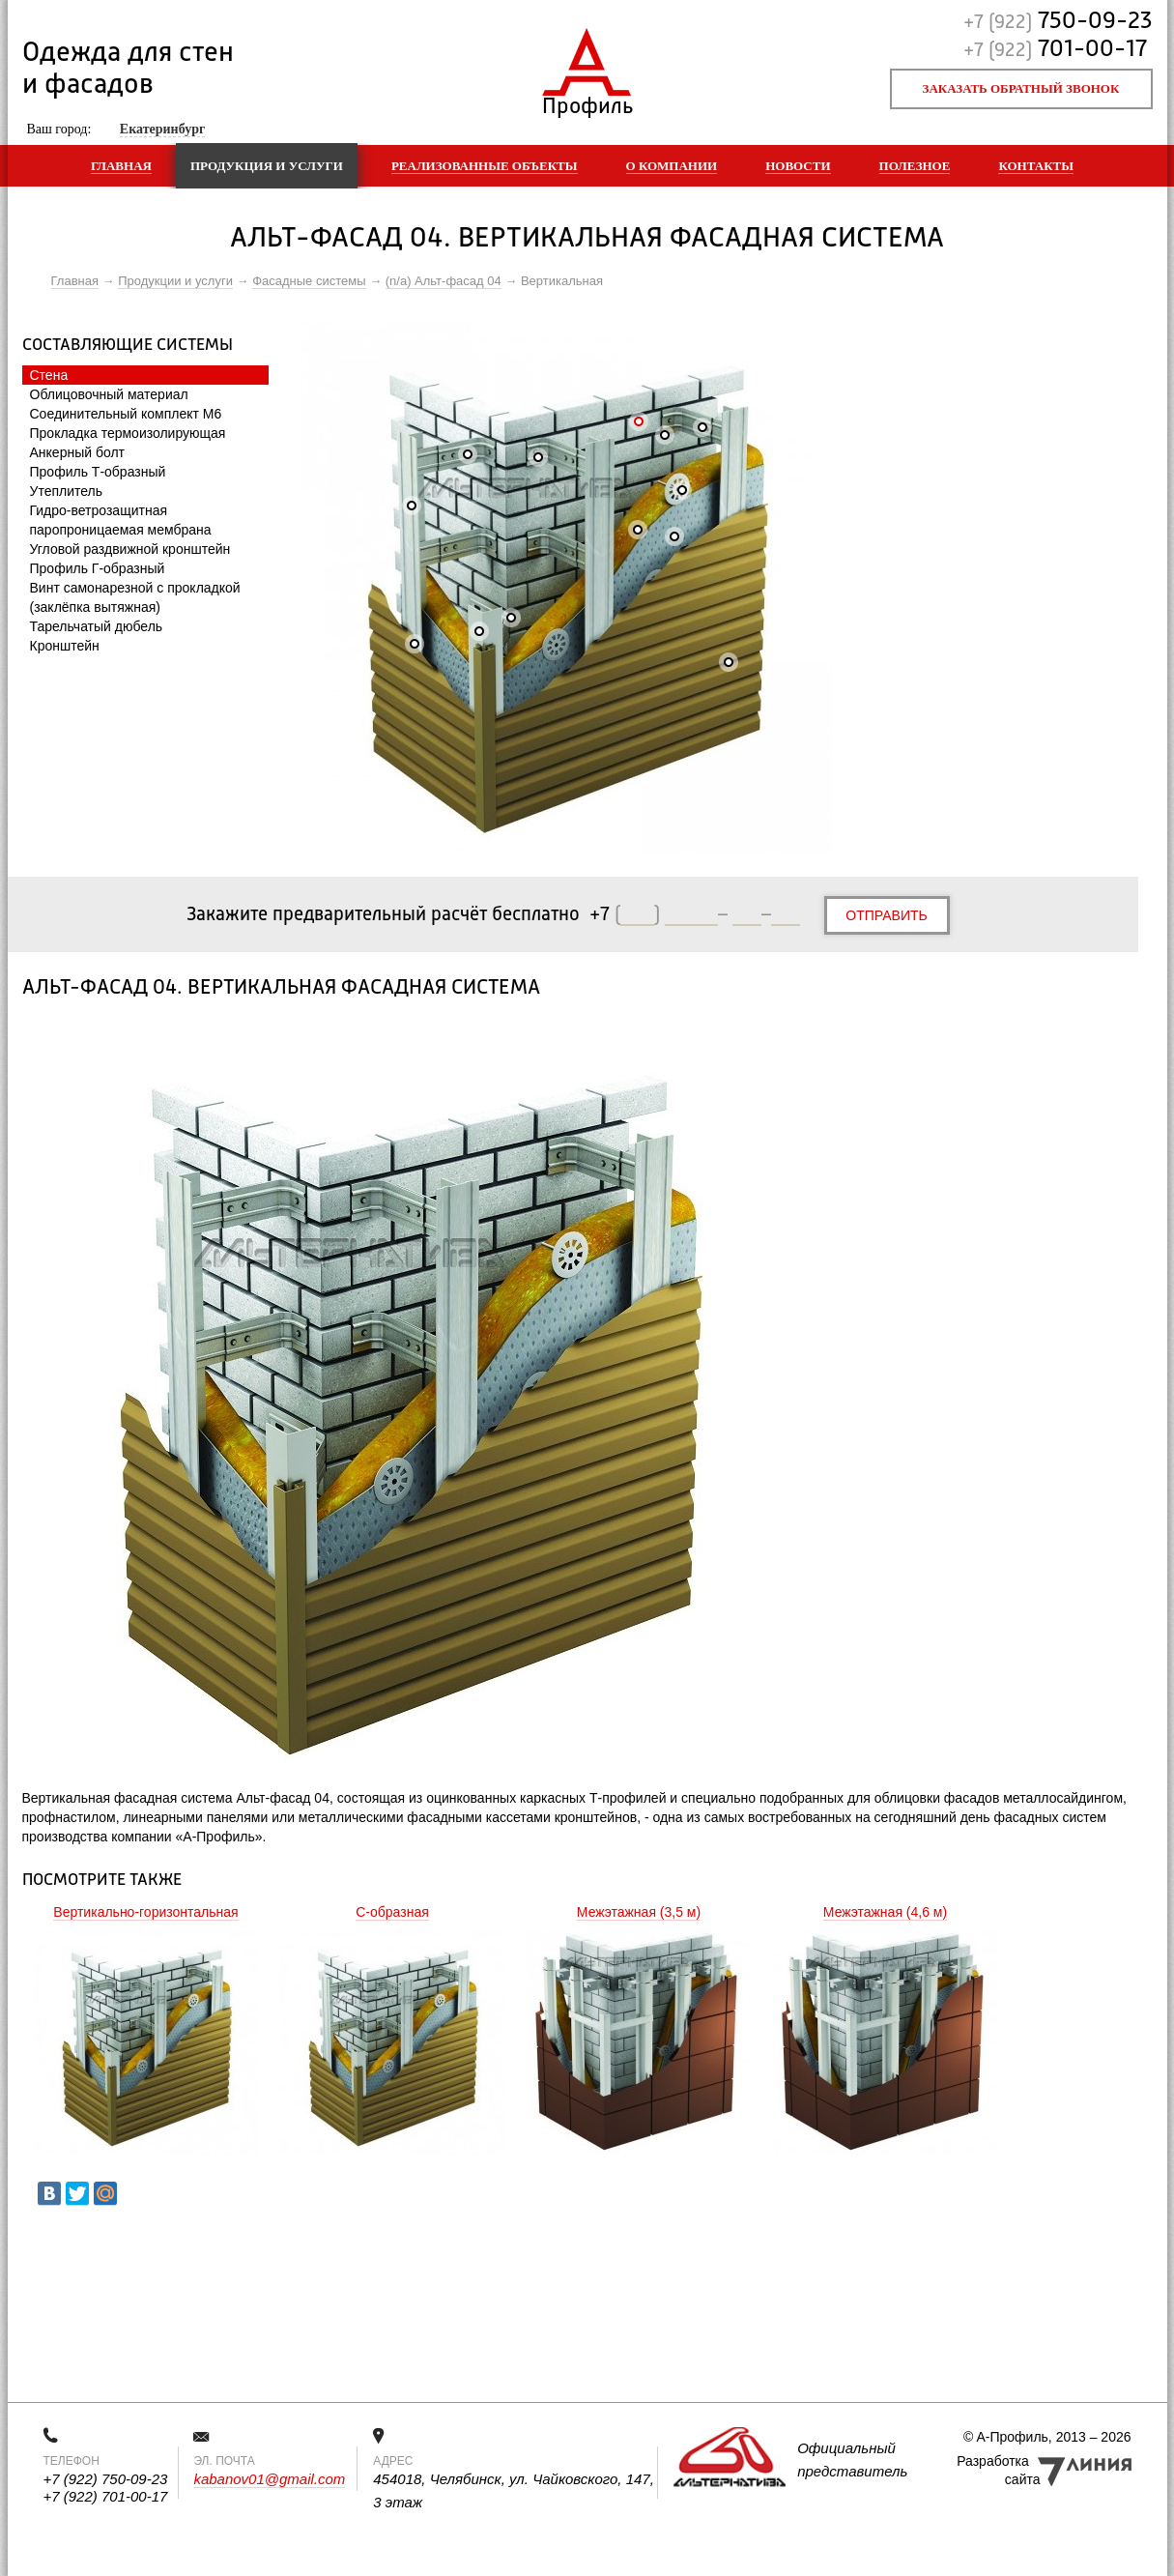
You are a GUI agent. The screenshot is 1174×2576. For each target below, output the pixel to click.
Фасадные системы (308, 281)
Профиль (587, 102)
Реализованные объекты (484, 166)
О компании (672, 166)
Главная (121, 166)
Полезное (915, 166)
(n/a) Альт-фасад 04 (443, 281)
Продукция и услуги (266, 166)
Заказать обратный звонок (1021, 88)
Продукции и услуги (175, 281)
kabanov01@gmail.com (269, 2479)
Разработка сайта (998, 2470)
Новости (797, 166)
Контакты (1036, 166)
